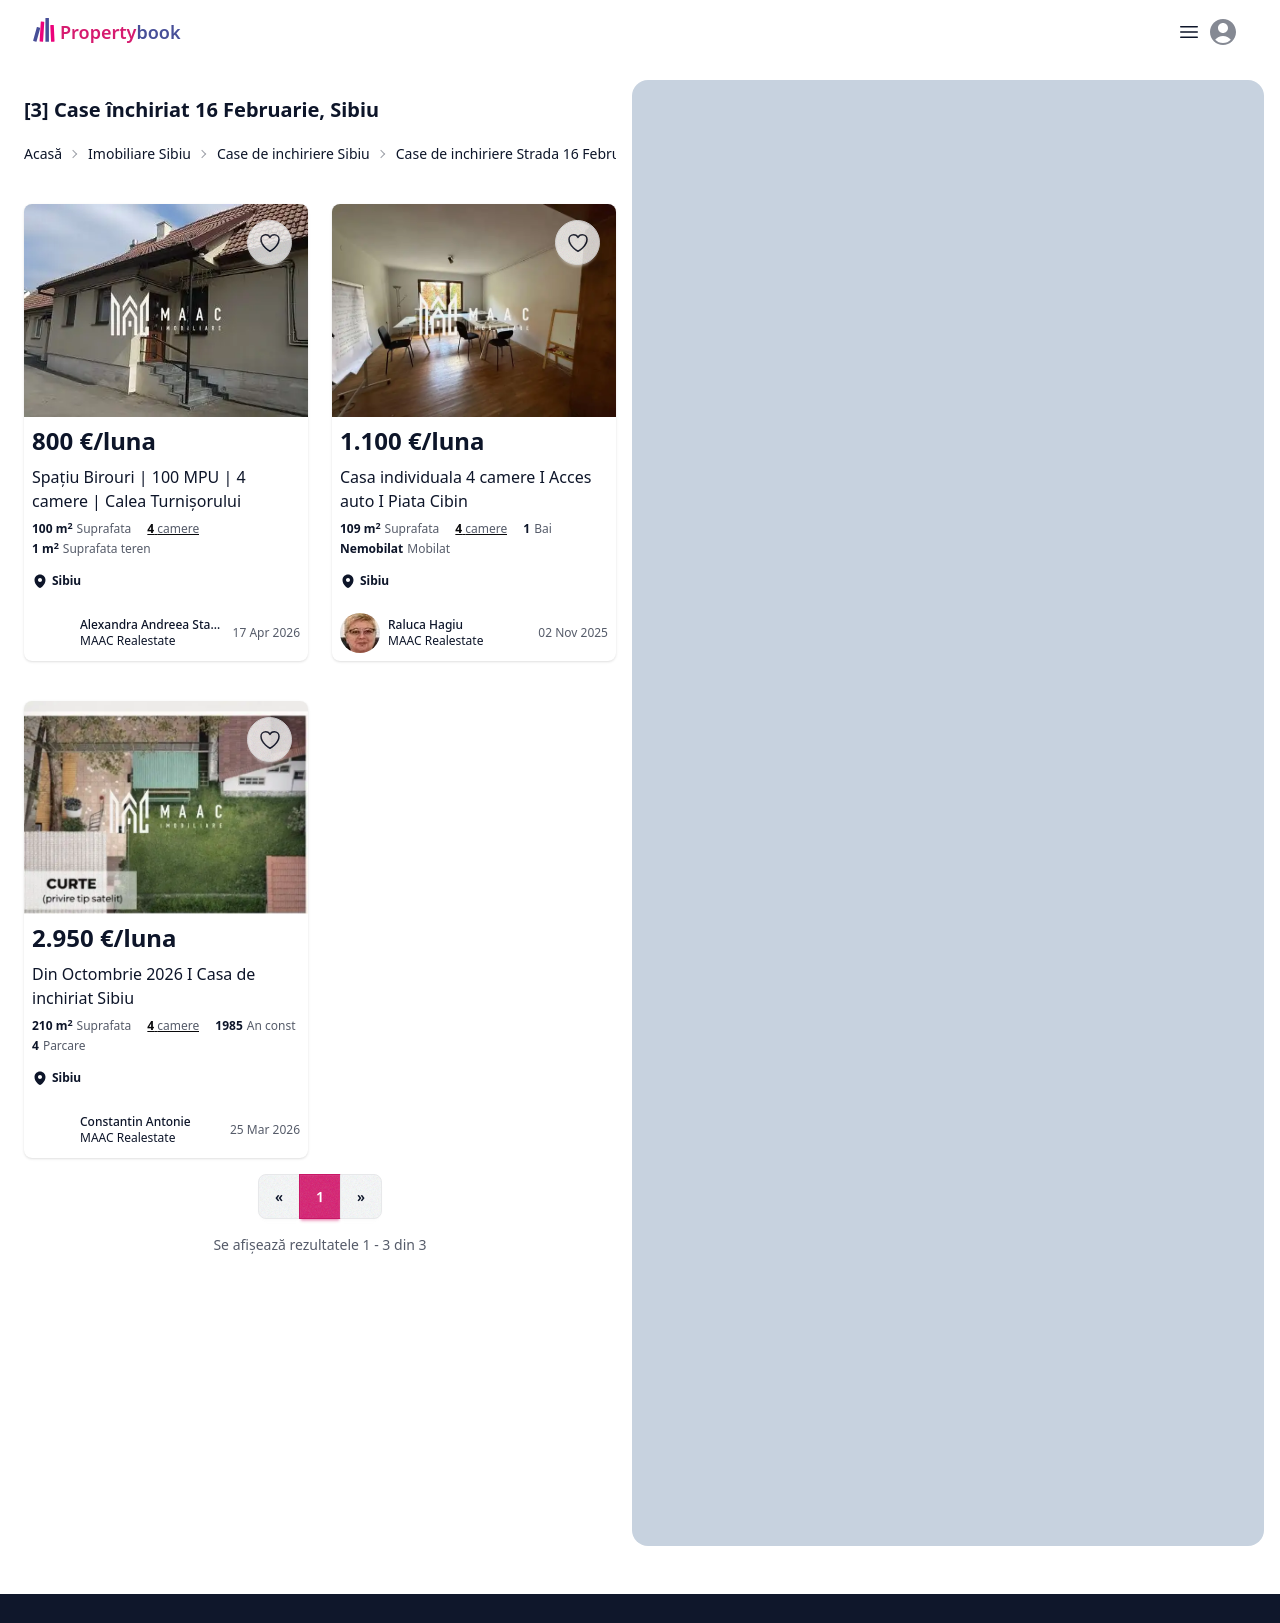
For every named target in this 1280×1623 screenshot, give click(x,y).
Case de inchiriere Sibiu (293, 153)
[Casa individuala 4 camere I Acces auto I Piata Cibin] (474, 469)
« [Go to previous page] (279, 1196)
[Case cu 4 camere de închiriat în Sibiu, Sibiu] (173, 529)
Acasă (43, 153)
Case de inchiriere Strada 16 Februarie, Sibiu (540, 153)
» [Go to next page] (361, 1196)
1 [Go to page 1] (320, 1196)
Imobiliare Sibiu (139, 153)
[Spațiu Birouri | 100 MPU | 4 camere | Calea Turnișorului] (166, 469)
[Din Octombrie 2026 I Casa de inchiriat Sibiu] (166, 966)
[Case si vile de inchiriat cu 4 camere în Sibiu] (481, 529)
